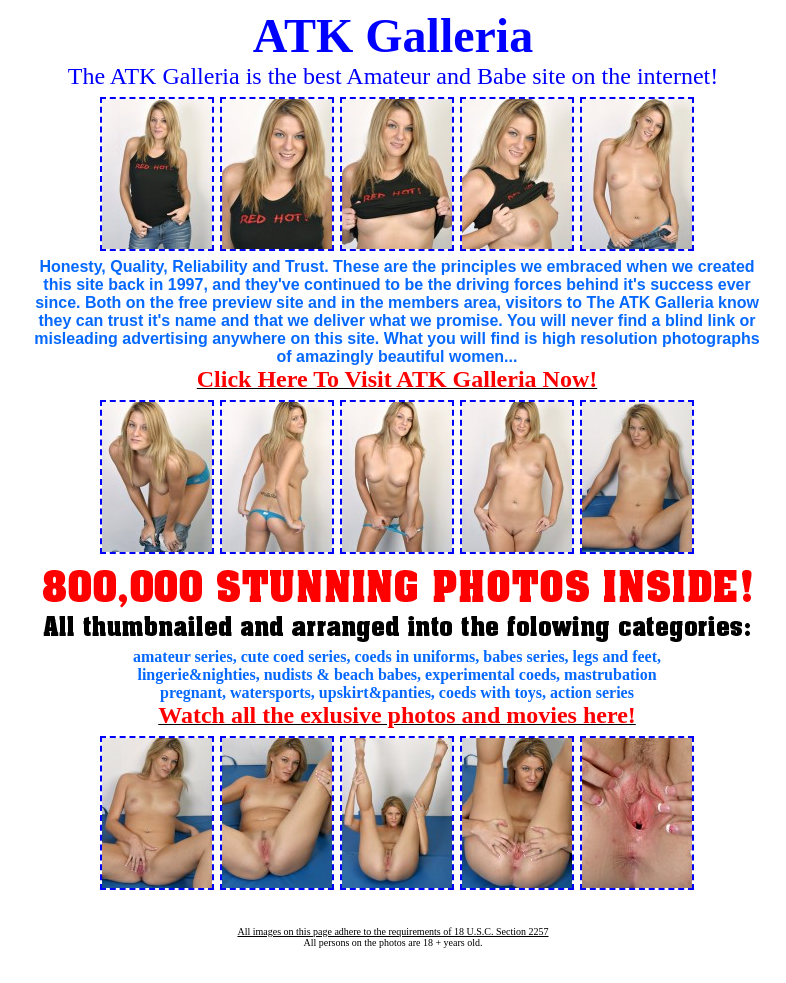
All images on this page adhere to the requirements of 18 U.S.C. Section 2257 (392, 931)
